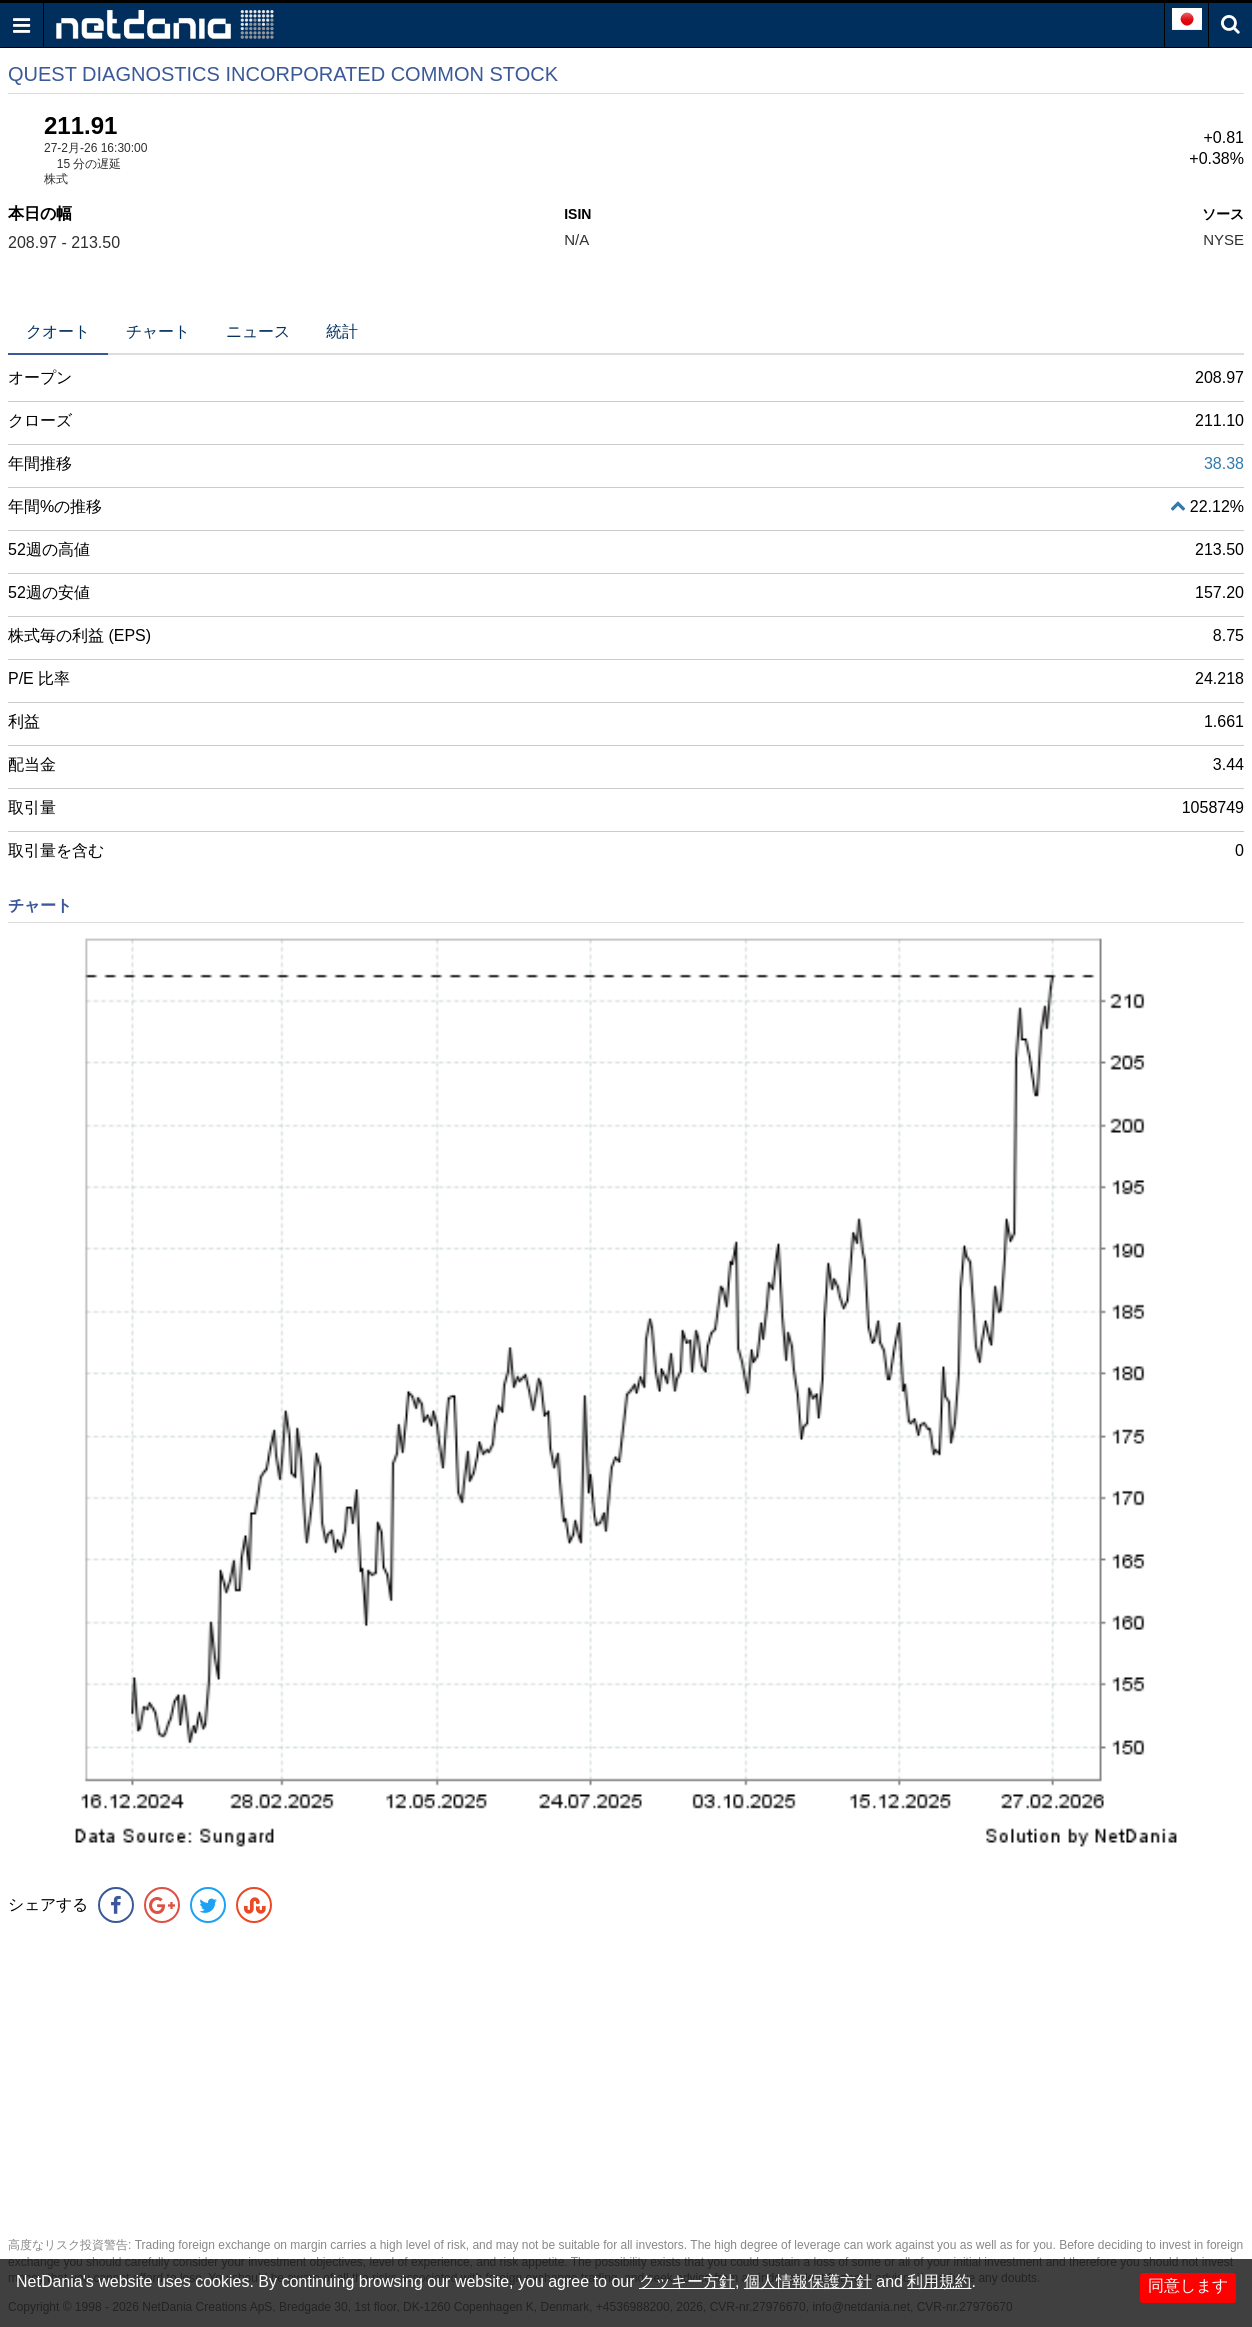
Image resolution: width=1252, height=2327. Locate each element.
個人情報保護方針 (808, 2281)
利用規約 (939, 2281)
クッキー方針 (687, 2281)
